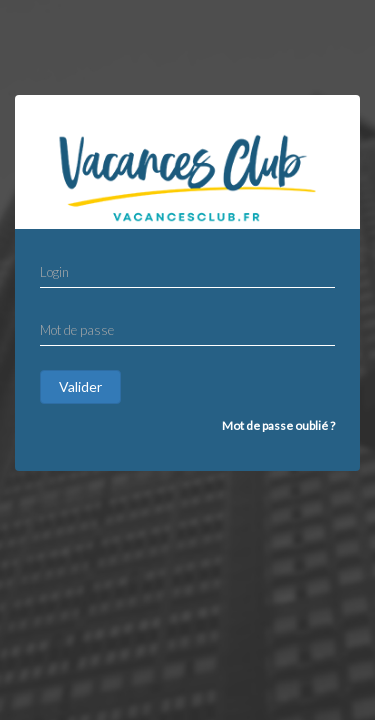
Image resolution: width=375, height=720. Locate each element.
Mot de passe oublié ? (278, 425)
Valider (80, 386)
